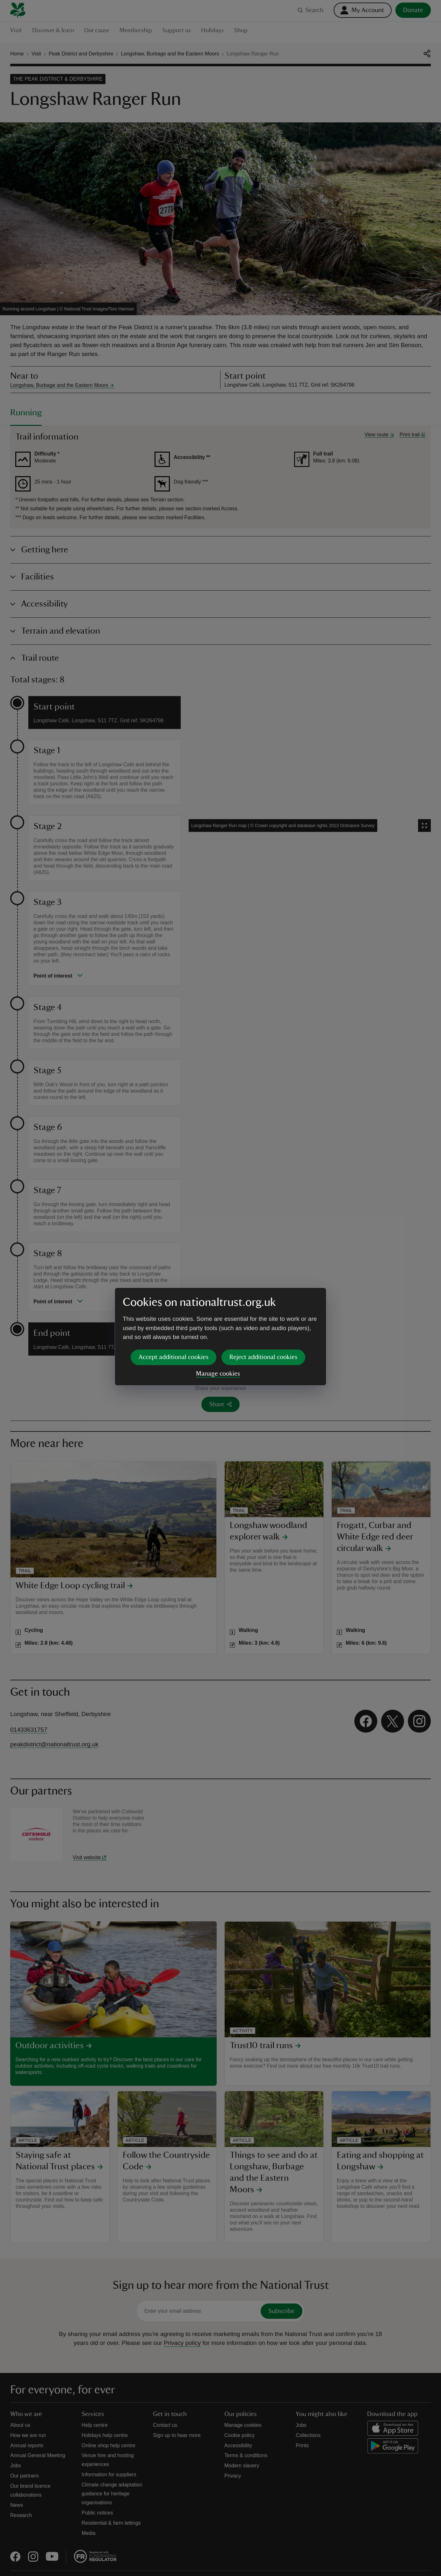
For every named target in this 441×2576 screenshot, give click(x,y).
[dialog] (220, 1287)
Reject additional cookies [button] (263, 1308)
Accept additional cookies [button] (173, 1308)
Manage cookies (218, 1325)
